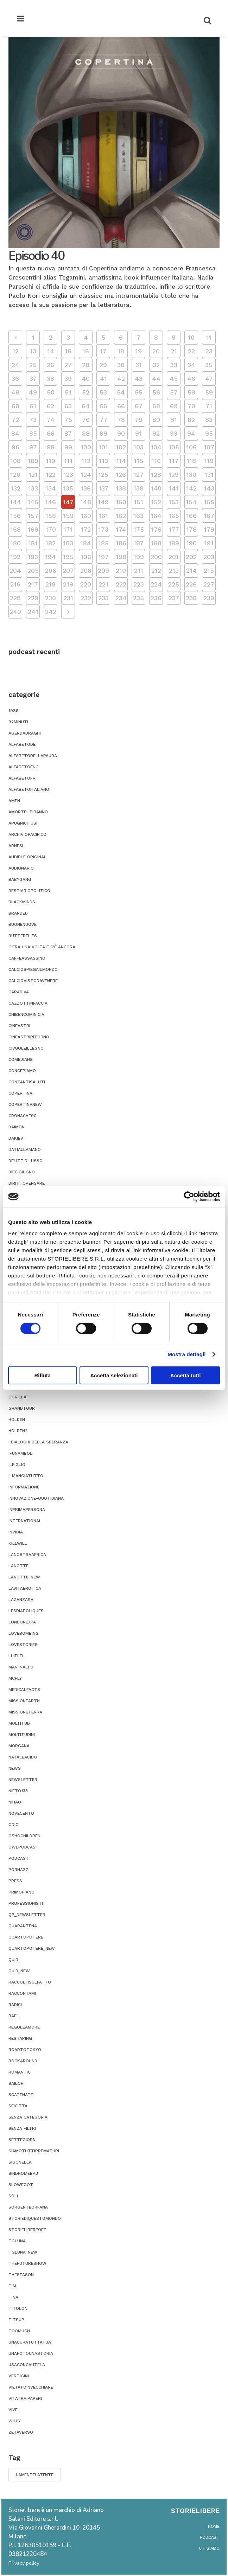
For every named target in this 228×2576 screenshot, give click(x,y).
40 (86, 378)
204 (15, 570)
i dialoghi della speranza (38, 1442)
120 (15, 474)
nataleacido (22, 1757)
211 (138, 570)
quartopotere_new (31, 1948)
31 (138, 365)
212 (156, 570)
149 (103, 502)
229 (32, 598)
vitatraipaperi (25, 2398)
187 (138, 543)
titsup (16, 2319)
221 (103, 584)
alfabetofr (22, 778)
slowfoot (20, 2184)
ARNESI (15, 845)
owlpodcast (23, 1847)
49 (33, 392)
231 (68, 598)
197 (103, 556)
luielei (15, 1655)
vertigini (18, 2375)
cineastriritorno (28, 1036)
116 (156, 460)
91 (138, 433)
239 (208, 598)
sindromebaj (23, 2173)
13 (33, 351)
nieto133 (18, 1790)
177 (174, 529)
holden (16, 1419)
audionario (21, 868)
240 (15, 611)
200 (156, 556)
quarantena (22, 1925)
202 (191, 556)
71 (208, 406)
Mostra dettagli (186, 1354)
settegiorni (22, 2139)
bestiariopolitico (29, 890)
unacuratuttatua (29, 2342)
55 (138, 392)
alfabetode (22, 744)
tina (13, 2297)
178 (191, 529)
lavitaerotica (24, 1588)
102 (121, 447)
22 (191, 351)
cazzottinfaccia (28, 1003)
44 (156, 378)
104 (156, 447)
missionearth (24, 1700)
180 (15, 543)
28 (85, 365)
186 (121, 543)
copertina (20, 1093)
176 (156, 529)
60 (15, 406)
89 (103, 433)
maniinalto (20, 1667)
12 (15, 351)
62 (50, 406)
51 (68, 392)
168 (15, 529)
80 (156, 419)
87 (68, 433)
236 (156, 598)
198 (121, 556)
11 (209, 337)
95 (209, 433)
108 (15, 460)
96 (15, 447)
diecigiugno (21, 1172)
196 (86, 556)
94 (191, 433)
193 (33, 556)
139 (138, 488)
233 (103, 598)
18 (121, 351)
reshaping (20, 2038)
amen (14, 800)
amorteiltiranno (28, 811)
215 (209, 570)
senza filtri (22, 2128)
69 (174, 406)
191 (209, 543)
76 (86, 419)
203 (208, 556)
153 (174, 502)
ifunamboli (20, 1453)
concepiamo (22, 1070)
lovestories (23, 1644)
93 (173, 433)
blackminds (21, 901)
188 (156, 543)
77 (103, 419)
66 (121, 406)
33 (173, 365)
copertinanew (25, 1104)
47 (209, 378)
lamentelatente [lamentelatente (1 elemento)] (34, 2474)
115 (138, 460)
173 (103, 529)
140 (156, 488)
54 (121, 392)
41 (103, 378)
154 (191, 502)
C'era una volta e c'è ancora (41, 946)
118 (191, 460)
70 (191, 406)
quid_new (19, 1970)
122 (51, 474)
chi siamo (209, 2548)
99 (68, 447)
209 (103, 570)
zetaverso (20, 2432)
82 (191, 419)
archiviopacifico (27, 834)
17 (103, 351)
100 (86, 447)
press (15, 1880)
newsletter (22, 1779)
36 (15, 378)
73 (33, 419)
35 (209, 365)
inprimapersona (26, 1509)
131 (209, 474)
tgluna (17, 2240)
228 (15, 598)
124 (86, 474)
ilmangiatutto (25, 1475)
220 (85, 584)
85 (33, 433)
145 (32, 502)
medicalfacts (24, 1689)
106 (191, 447)
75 (68, 419)
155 (209, 502)
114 (121, 460)
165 (174, 515)
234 (121, 598)
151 (138, 502)
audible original (27, 856)
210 (121, 570)
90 (121, 433)
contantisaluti (26, 1081)
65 (103, 406)
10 (191, 337)
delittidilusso (25, 1160)
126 (121, 474)
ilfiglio (16, 1464)
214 (191, 570)
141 (174, 488)
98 (51, 447)
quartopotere (25, 1937)
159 (68, 515)
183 (68, 543)
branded (18, 913)
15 (68, 351)
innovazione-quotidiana (36, 1498)
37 (33, 378)
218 (50, 584)
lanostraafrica (27, 1554)
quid (13, 1959)
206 (50, 570)
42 (121, 378)
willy (14, 2420)
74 (51, 419)
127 (138, 474)
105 (174, 447)
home (214, 2526)
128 (156, 474)
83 (209, 419)
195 (68, 556)
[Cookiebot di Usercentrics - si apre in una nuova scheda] (189, 1196)
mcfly (15, 1678)
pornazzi (19, 1869)
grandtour (21, 1408)
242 (50, 611)
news (14, 1768)
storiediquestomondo (34, 2218)
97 (33, 447)
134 (50, 488)
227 (208, 584)
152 (156, 502)
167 (209, 515)
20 (156, 351)
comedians (20, 1059)
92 (156, 433)
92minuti (18, 721)
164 (156, 515)
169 (33, 529)
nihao (14, 1802)
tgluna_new (22, 2252)
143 (209, 488)
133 (33, 488)
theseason (21, 2274)
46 (191, 378)
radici (15, 2004)
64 (86, 406)
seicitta (17, 2105)
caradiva (18, 991)
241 (33, 611)
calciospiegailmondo (33, 969)
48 (15, 392)
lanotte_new (24, 1577)
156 (15, 515)
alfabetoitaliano (28, 789)
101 (103, 447)
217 (33, 584)
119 (209, 460)
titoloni (18, 2308)
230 (50, 598)
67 (138, 406)
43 (138, 378)
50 (51, 392)
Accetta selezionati (114, 1375)
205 (33, 570)
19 (138, 351)
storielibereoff (27, 2229)
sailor (16, 2083)
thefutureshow (27, 2263)
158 (50, 515)
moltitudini (21, 1734)
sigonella (20, 2162)
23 (209, 351)
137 (103, 488)
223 (138, 584)
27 (68, 365)
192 (15, 556)
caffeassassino (26, 958)
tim (12, 2285)
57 (174, 392)
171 (68, 529)
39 (68, 378)
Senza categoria (28, 2117)
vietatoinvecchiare (30, 2387)
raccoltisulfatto (29, 1982)
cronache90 (22, 1115)
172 (86, 529)
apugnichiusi (22, 823)
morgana (19, 1745)
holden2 (17, 1430)
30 (121, 365)
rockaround (22, 2060)
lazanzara (20, 1599)
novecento (21, 1813)
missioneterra (25, 1712)
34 (191, 365)
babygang (19, 879)
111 (68, 460)
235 (138, 598)
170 (50, 529)
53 (103, 392)
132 (15, 488)
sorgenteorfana (28, 2207)
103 (138, 447)
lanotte (18, 1565)
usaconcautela (26, 2364)
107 (209, 447)
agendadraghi (24, 733)
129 (174, 474)
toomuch (19, 2330)
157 (33, 515)
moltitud (19, 1723)
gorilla (17, 1397)
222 (121, 584)
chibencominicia (26, 1014)
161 (103, 515)
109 (33, 460)
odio (13, 1824)
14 (50, 351)
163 (138, 515)
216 (15, 584)
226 (191, 584)
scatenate (20, 2094)
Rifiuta (42, 1375)
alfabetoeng (23, 766)
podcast (18, 1858)
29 (103, 365)
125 (103, 474)
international (25, 1520)
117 (173, 460)
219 (68, 584)
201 (174, 556)
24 (15, 365)
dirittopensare (26, 1183)
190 (191, 543)
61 (33, 406)
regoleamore (24, 2027)
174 (121, 529)
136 (86, 488)
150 (121, 502)
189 (174, 543)
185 (103, 543)
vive (13, 2409)
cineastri (19, 1025)
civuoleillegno (26, 1048)
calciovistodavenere (33, 980)
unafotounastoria (30, 2353)
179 (209, 529)
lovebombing (23, 1633)
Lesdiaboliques (26, 1610)
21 (174, 351)
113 (103, 460)
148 (85, 502)
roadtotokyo (24, 2049)
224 (156, 584)
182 (50, 543)
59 (209, 392)
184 (85, 543)
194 (50, 556)
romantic (19, 2072)
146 (50, 502)
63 (68, 406)
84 (15, 433)
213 (174, 570)
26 (50, 365)
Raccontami (22, 1993)
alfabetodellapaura (32, 755)
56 (156, 392)
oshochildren (24, 1835)
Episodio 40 (36, 256)
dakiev (15, 1138)
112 (85, 460)
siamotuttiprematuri (33, 2150)
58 (191, 392)
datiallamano (24, 1149)
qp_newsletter (26, 1914)
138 (121, 488)
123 (68, 474)
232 (86, 598)
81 (173, 419)
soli (13, 2195)
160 (86, 515)
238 (191, 598)
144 (15, 502)
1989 (13, 710)
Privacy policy (23, 2563)
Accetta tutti (185, 1375)
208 (85, 570)
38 (50, 378)
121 (33, 474)
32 (156, 365)
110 (50, 460)
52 (85, 392)
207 (68, 570)
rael (13, 2015)
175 (138, 529)
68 (156, 406)
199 (138, 556)
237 (174, 598)
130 (191, 474)
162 (121, 515)
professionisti (25, 1903)
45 (174, 378)
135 (68, 488)
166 (191, 515)
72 (15, 419)
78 (121, 419)
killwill (17, 1543)
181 (33, 543)
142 (191, 488)
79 (138, 419)
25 (33, 365)
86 (51, 433)
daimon (16, 1126)
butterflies (22, 935)
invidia (15, 1532)
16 (85, 351)
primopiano (21, 1892)
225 (173, 584)
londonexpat (23, 1622)
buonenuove (22, 924)
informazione (23, 1487)
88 (86, 433)
